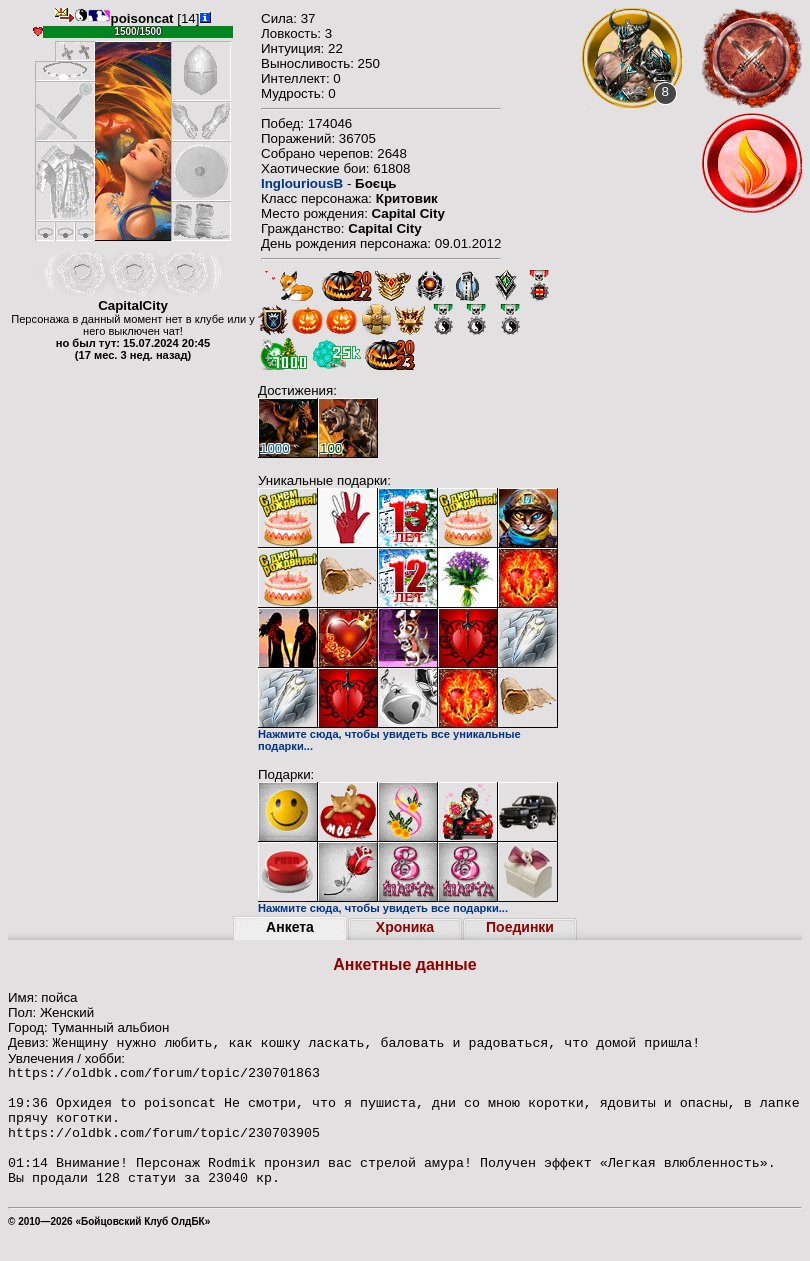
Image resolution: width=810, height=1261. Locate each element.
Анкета (290, 927)
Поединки (520, 927)
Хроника (405, 927)
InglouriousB (302, 183)
